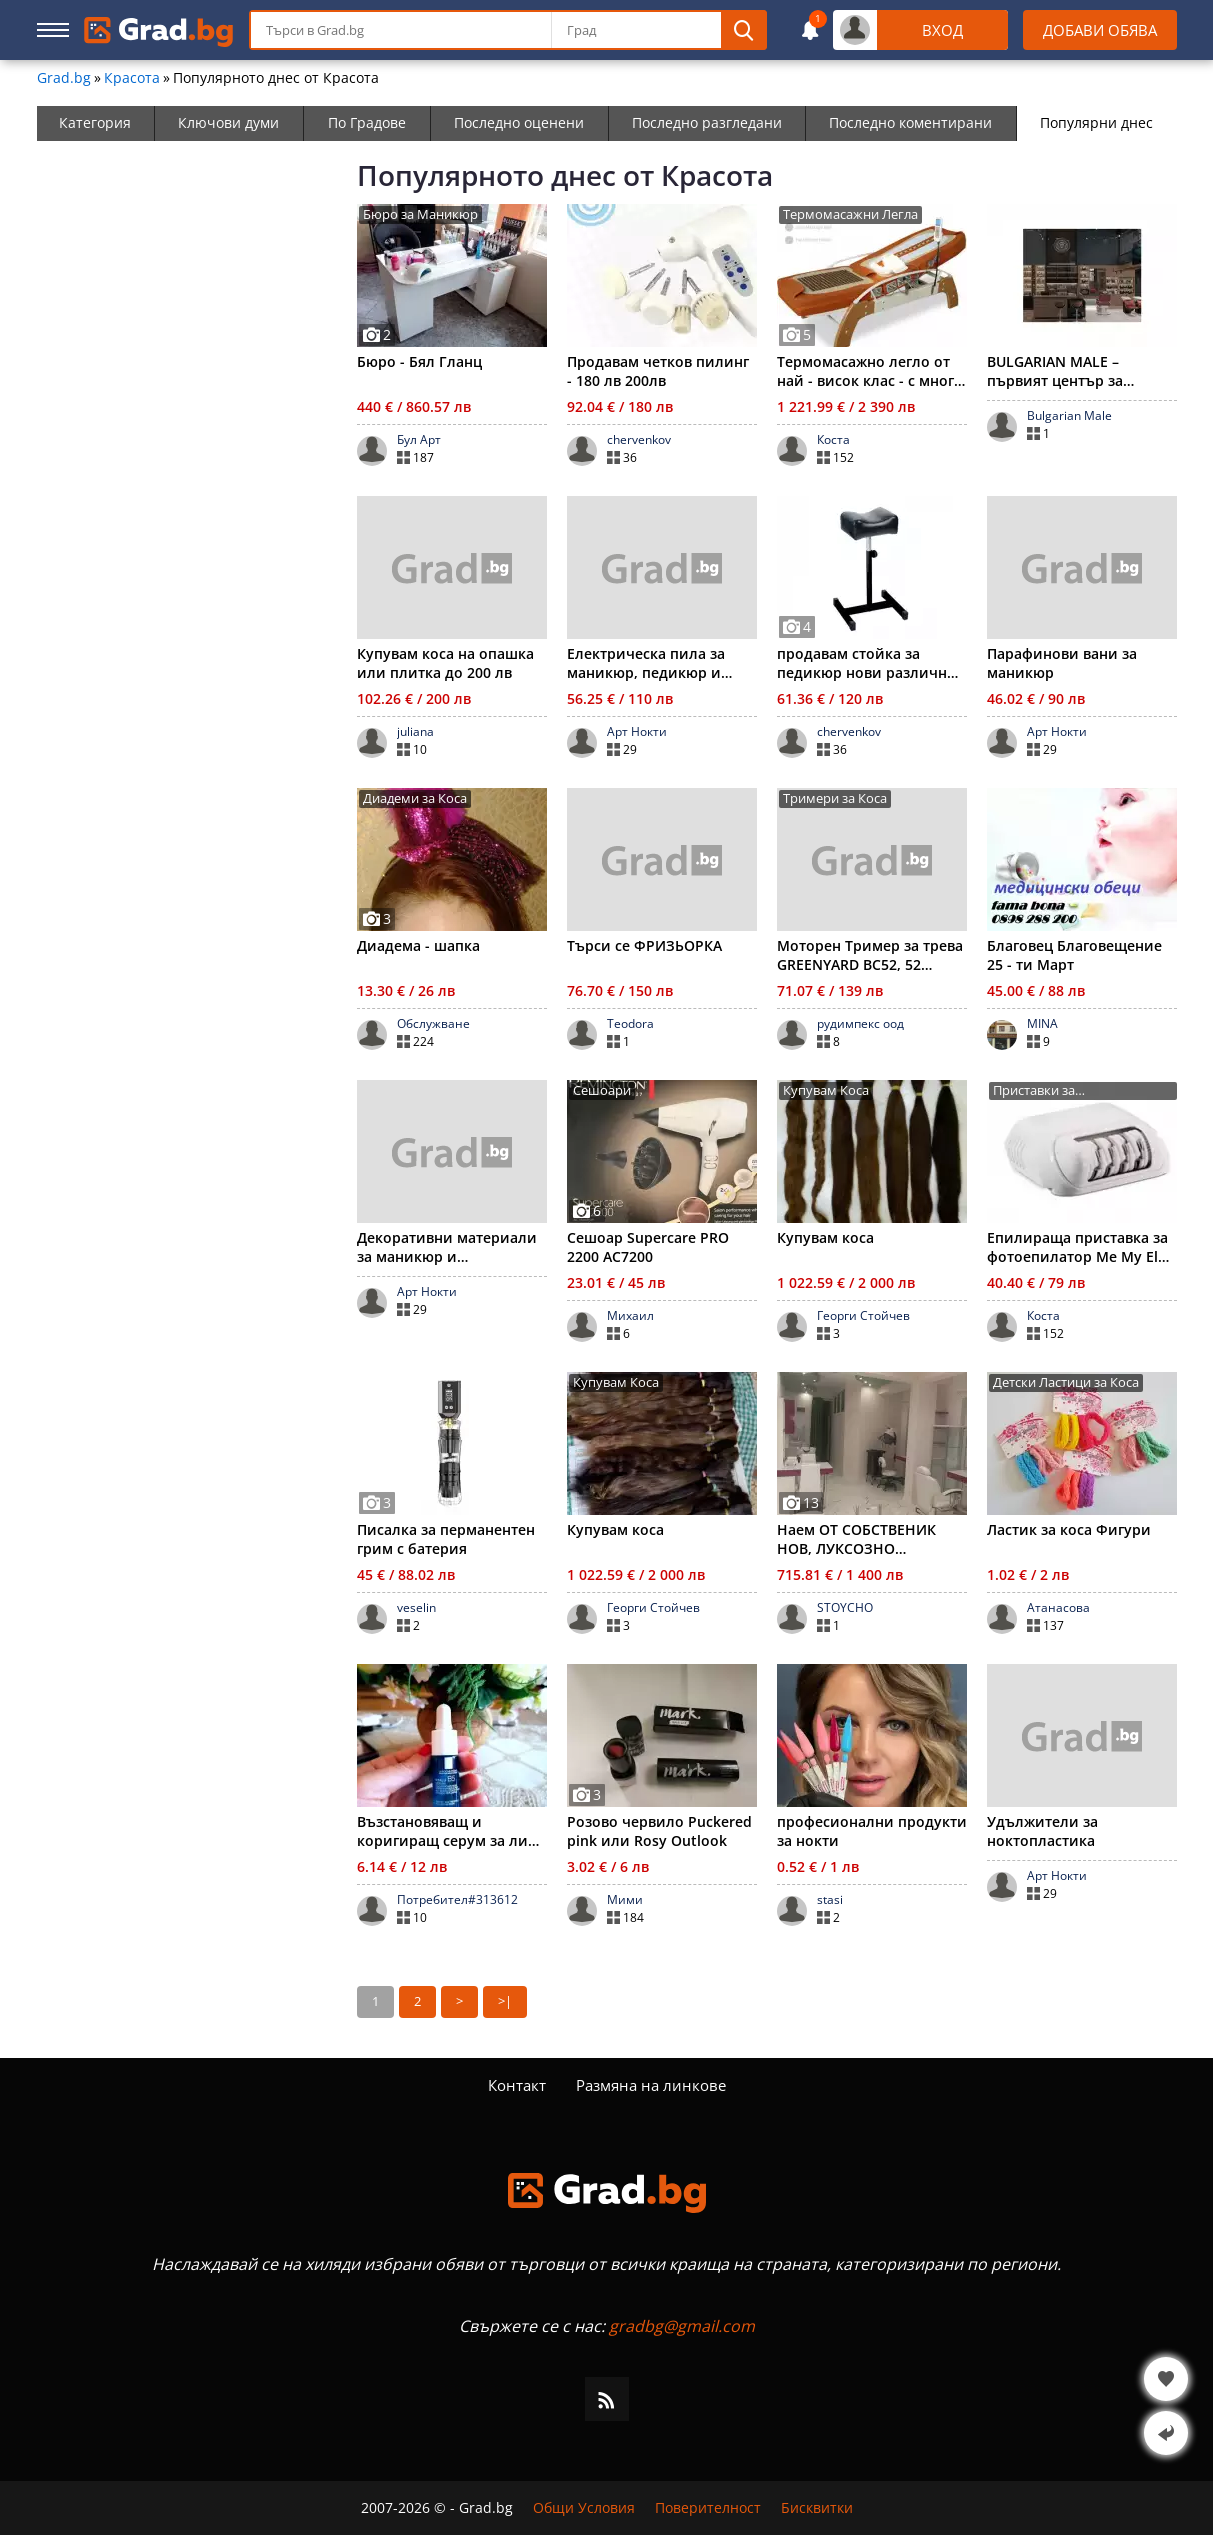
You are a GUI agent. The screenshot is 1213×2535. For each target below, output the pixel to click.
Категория (95, 122)
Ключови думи (228, 122)
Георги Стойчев (863, 1316)
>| (505, 2001)
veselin (416, 1608)
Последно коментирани (910, 122)
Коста (833, 440)
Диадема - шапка (418, 945)
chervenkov (639, 440)
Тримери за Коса (835, 798)
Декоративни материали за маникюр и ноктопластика (447, 1247)
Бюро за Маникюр (420, 214)
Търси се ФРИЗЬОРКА (644, 945)
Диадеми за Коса (415, 798)
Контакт (517, 2085)
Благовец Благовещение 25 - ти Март (1074, 955)
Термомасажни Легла (850, 214)
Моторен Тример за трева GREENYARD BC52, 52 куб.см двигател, (870, 955)
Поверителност (708, 2508)
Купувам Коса (826, 1090)
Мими (625, 1900)
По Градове (367, 122)
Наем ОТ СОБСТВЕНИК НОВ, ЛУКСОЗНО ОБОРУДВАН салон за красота (856, 1539)
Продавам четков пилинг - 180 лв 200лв (658, 371)
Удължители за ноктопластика (1042, 1831)
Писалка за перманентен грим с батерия (446, 1539)
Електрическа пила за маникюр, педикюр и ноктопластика (646, 663)
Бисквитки (817, 2508)
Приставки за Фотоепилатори (1042, 1091)
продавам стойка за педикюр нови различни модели (867, 663)
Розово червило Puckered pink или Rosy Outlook (659, 1831)
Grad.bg (64, 78)
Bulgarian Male (1069, 416)
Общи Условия (584, 2508)
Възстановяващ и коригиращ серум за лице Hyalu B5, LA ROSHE (451, 1831)
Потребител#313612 (457, 1900)
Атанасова (1058, 1608)
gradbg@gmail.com (682, 2326)
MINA (1042, 1024)
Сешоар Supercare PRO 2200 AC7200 (648, 1247)
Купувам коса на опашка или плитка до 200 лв (445, 663)
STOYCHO (845, 1608)
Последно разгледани (707, 122)
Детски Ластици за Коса (1066, 1382)
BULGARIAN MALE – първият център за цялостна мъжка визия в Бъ (1075, 371)
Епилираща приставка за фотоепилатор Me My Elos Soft (1080, 1247)
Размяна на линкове (651, 2085)
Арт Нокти (637, 732)
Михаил (630, 1316)
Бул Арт (419, 440)
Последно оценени (519, 122)
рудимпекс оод (860, 1024)
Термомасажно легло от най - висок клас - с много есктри (870, 371)
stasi (830, 1900)
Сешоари (602, 1090)
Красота (132, 78)
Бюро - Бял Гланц (419, 361)
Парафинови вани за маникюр (1062, 663)
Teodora (630, 1024)
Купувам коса (825, 1237)
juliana (415, 732)
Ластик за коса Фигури (1069, 1529)
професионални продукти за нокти (872, 1831)
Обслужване (433, 1024)
